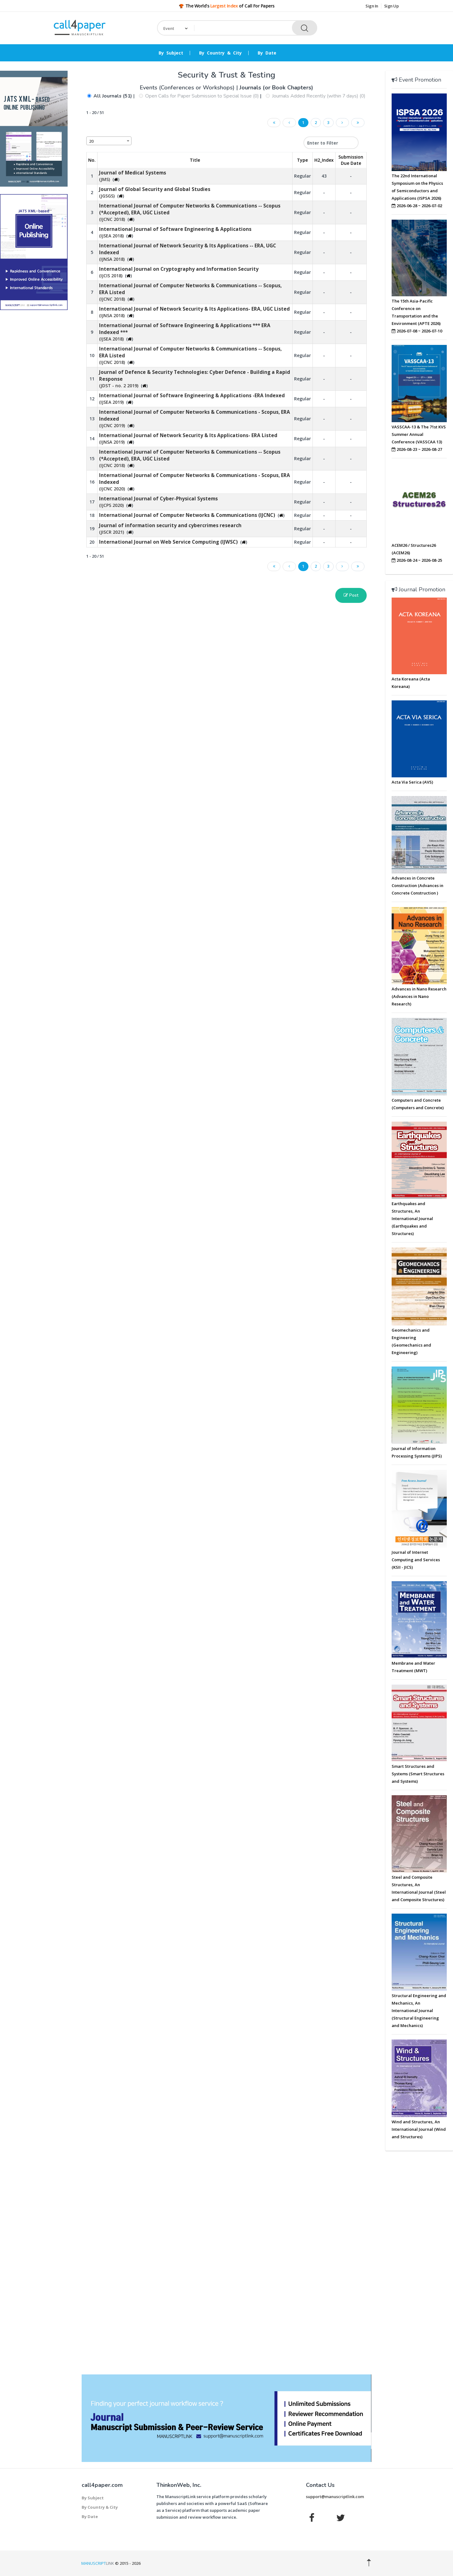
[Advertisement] (34, 409)
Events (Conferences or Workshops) (188, 87)
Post (351, 595)
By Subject (171, 53)
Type (302, 160)
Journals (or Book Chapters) (276, 87)
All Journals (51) (112, 96)
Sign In (371, 6)
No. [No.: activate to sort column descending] (92, 160)
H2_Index (324, 160)
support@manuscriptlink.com (335, 2496)
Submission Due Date (350, 160)
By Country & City (220, 53)
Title (195, 160)
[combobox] (108, 141)
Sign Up (391, 6)
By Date (267, 53)
